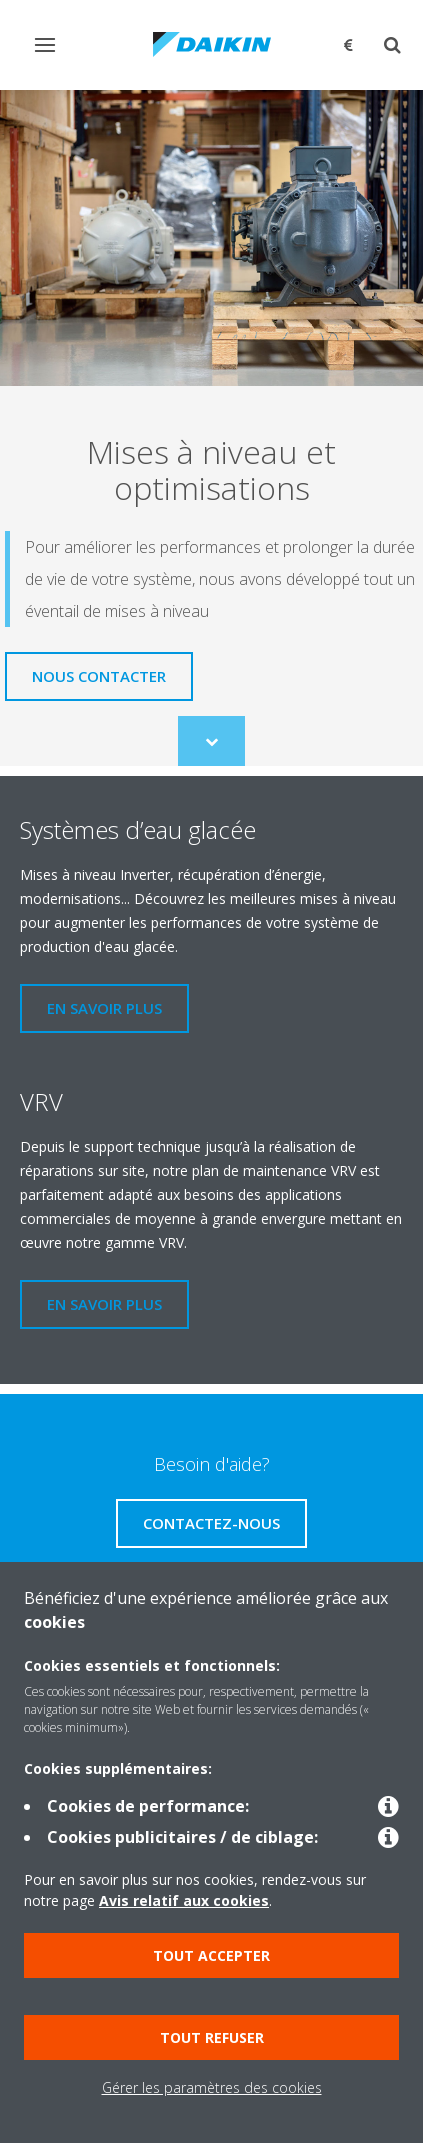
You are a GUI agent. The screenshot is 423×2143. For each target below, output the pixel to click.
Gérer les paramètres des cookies (212, 2087)
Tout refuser (212, 2037)
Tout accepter (211, 1955)
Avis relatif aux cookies (184, 1900)
